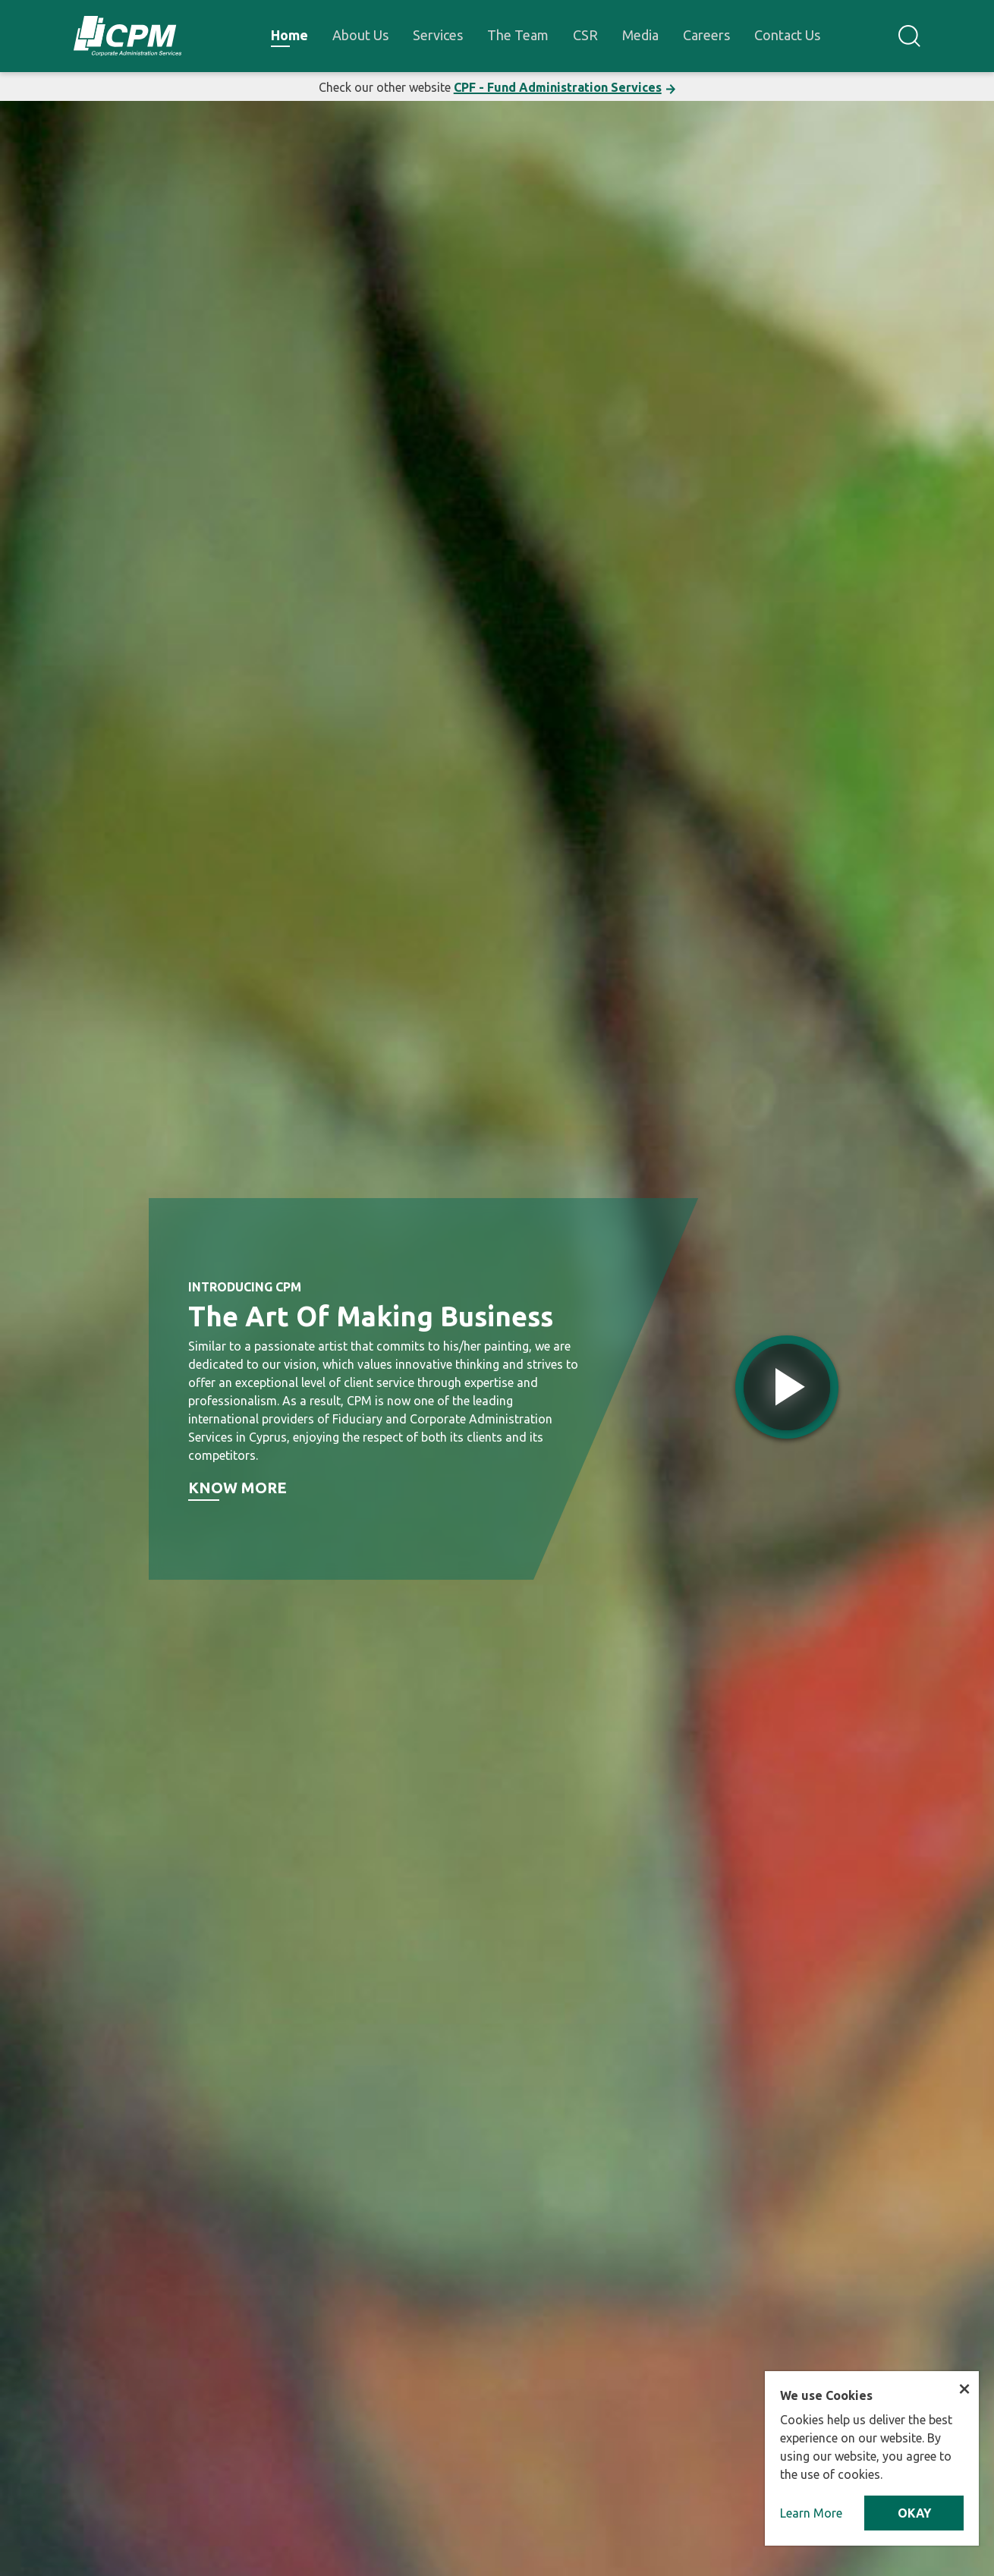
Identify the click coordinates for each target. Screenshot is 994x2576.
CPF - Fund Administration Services (558, 87)
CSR (585, 34)
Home (289, 34)
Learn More (811, 2513)
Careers (706, 34)
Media (640, 34)
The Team (518, 34)
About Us (360, 34)
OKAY (914, 2513)
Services (438, 34)
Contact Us (787, 34)
